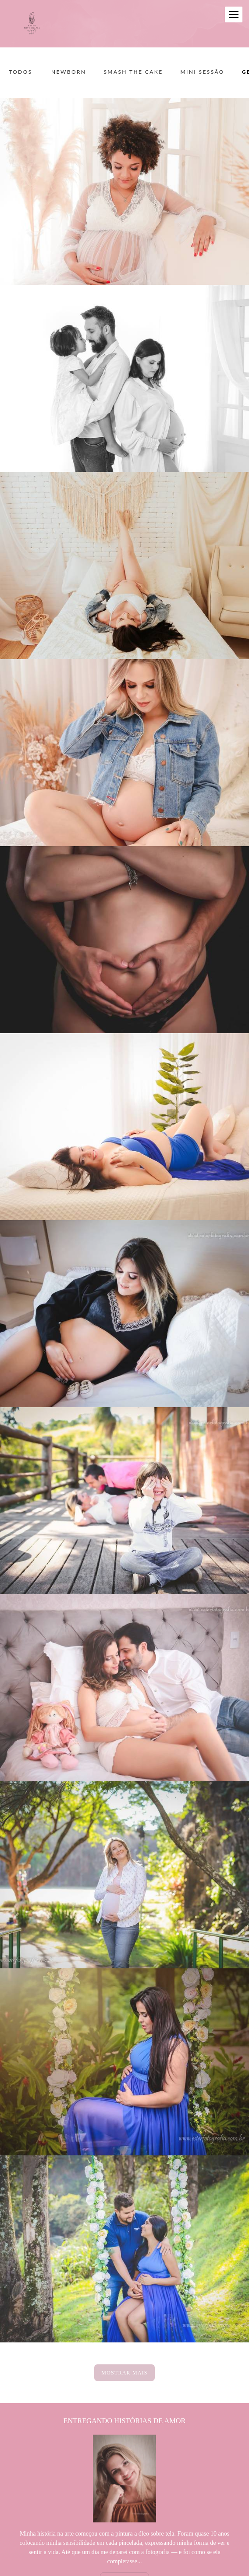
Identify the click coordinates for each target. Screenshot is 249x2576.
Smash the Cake (133, 72)
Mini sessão (202, 72)
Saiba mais (124, 2552)
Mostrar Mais (124, 2373)
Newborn (68, 72)
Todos (20, 72)
